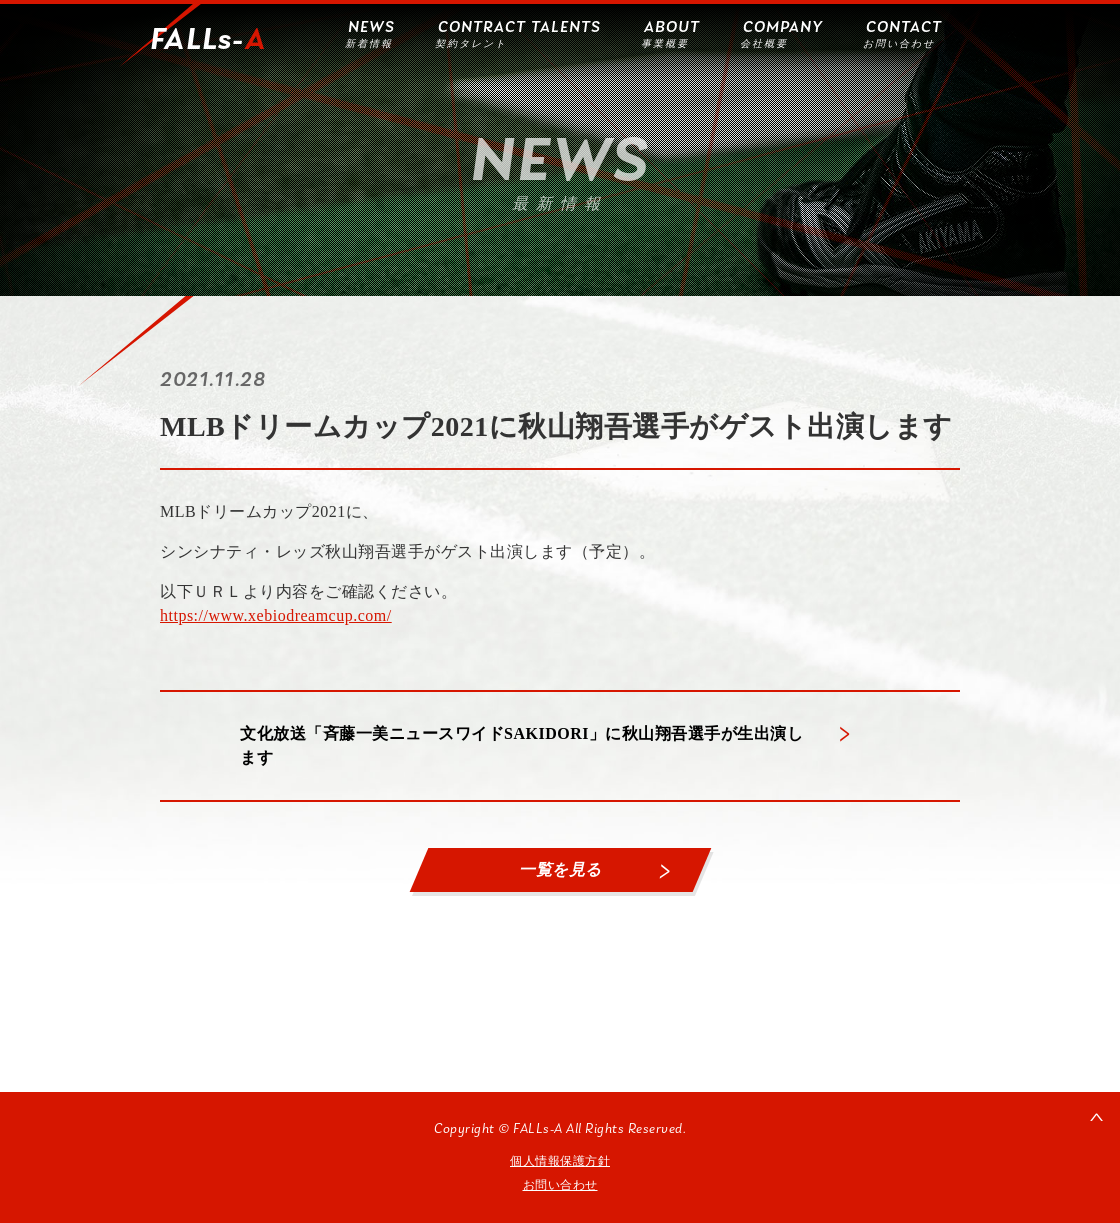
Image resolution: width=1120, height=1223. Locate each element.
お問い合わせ (560, 1185)
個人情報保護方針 (560, 1161)
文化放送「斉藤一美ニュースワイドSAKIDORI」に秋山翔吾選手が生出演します (521, 745)
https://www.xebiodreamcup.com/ (276, 615)
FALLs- (208, 41)
